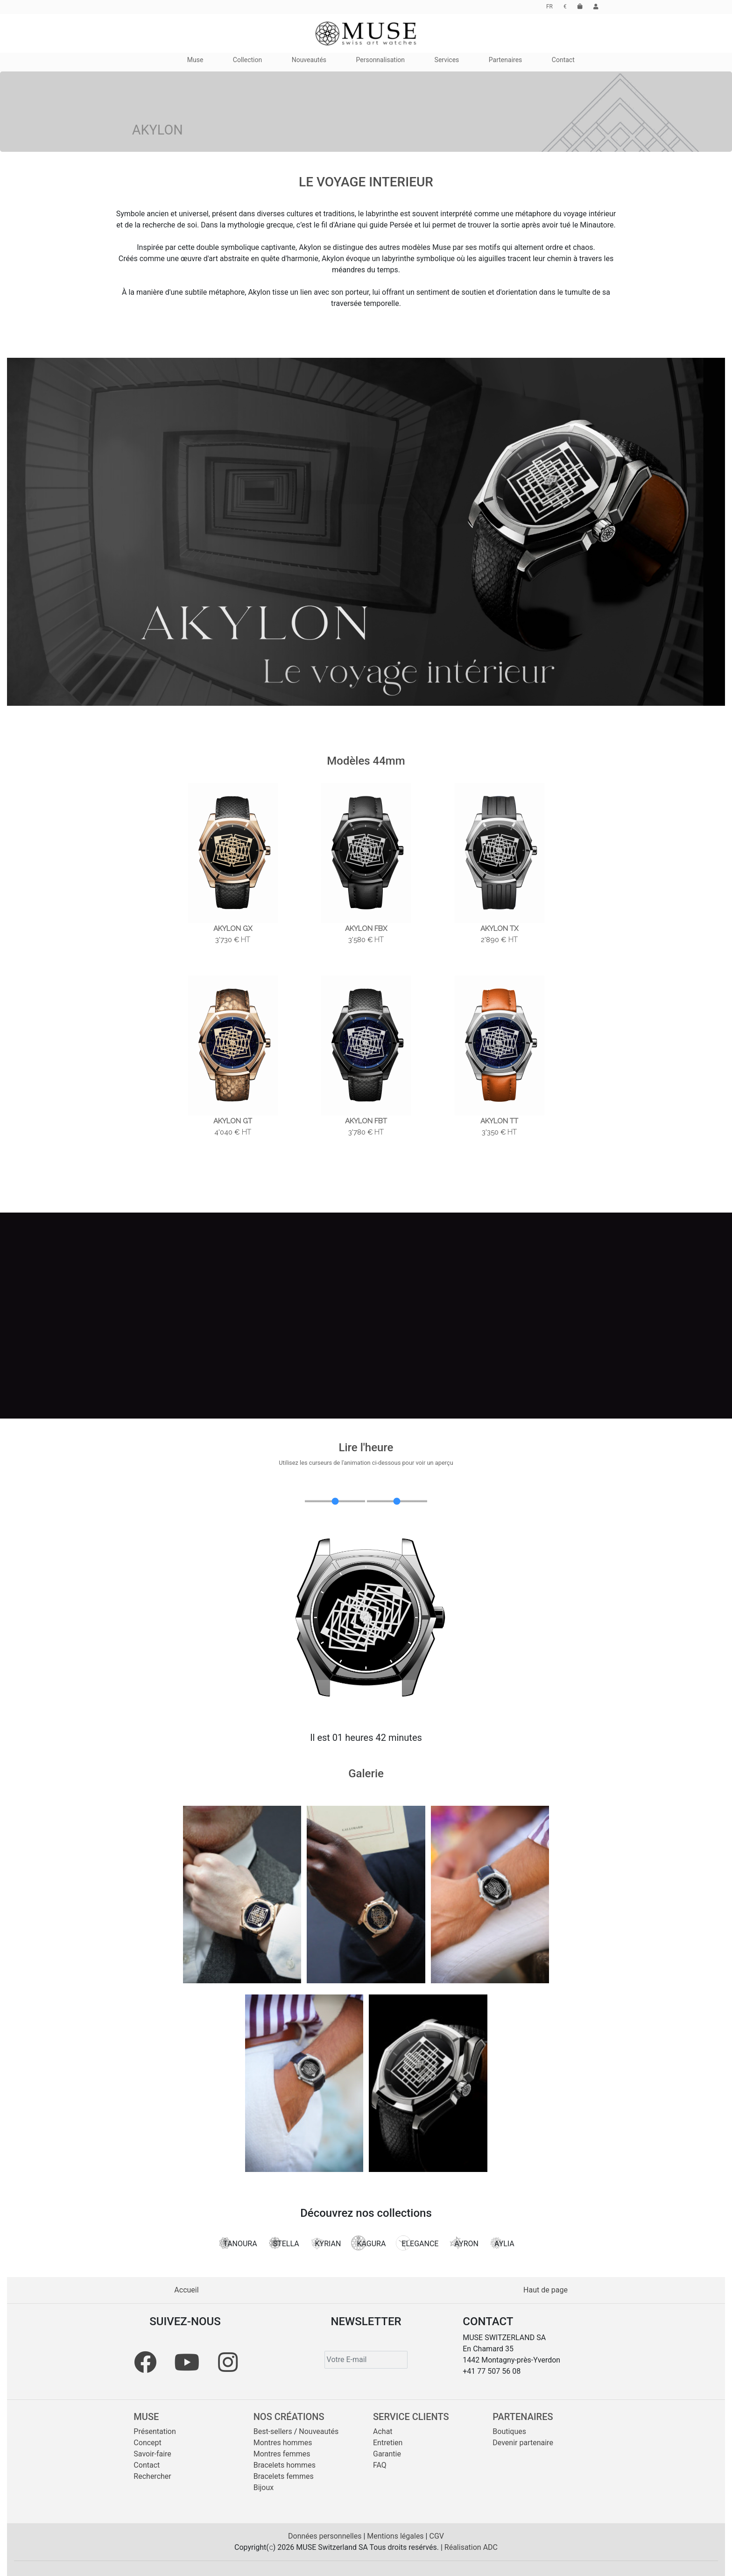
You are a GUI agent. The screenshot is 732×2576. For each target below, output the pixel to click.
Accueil (186, 2289)
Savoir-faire (152, 2453)
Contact (147, 2465)
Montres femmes (281, 2453)
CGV (436, 2536)
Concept (147, 2442)
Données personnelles (325, 2536)
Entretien (387, 2442)
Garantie (387, 2453)
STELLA (283, 2242)
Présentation (155, 2431)
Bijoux (263, 2487)
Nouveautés (318, 2431)
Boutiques (509, 2431)
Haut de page (545, 2289)
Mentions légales (396, 2536)
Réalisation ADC (471, 2547)
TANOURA (237, 2242)
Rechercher (152, 2476)
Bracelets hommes (284, 2465)
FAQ (380, 2465)
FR (549, 6)
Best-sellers (272, 2431)
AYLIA (501, 2242)
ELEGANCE (417, 2242)
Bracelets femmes (283, 2476)
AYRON (464, 2242)
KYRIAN (325, 2242)
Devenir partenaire (523, 2442)
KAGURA (368, 2242)
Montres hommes (282, 2442)
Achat (383, 2431)
